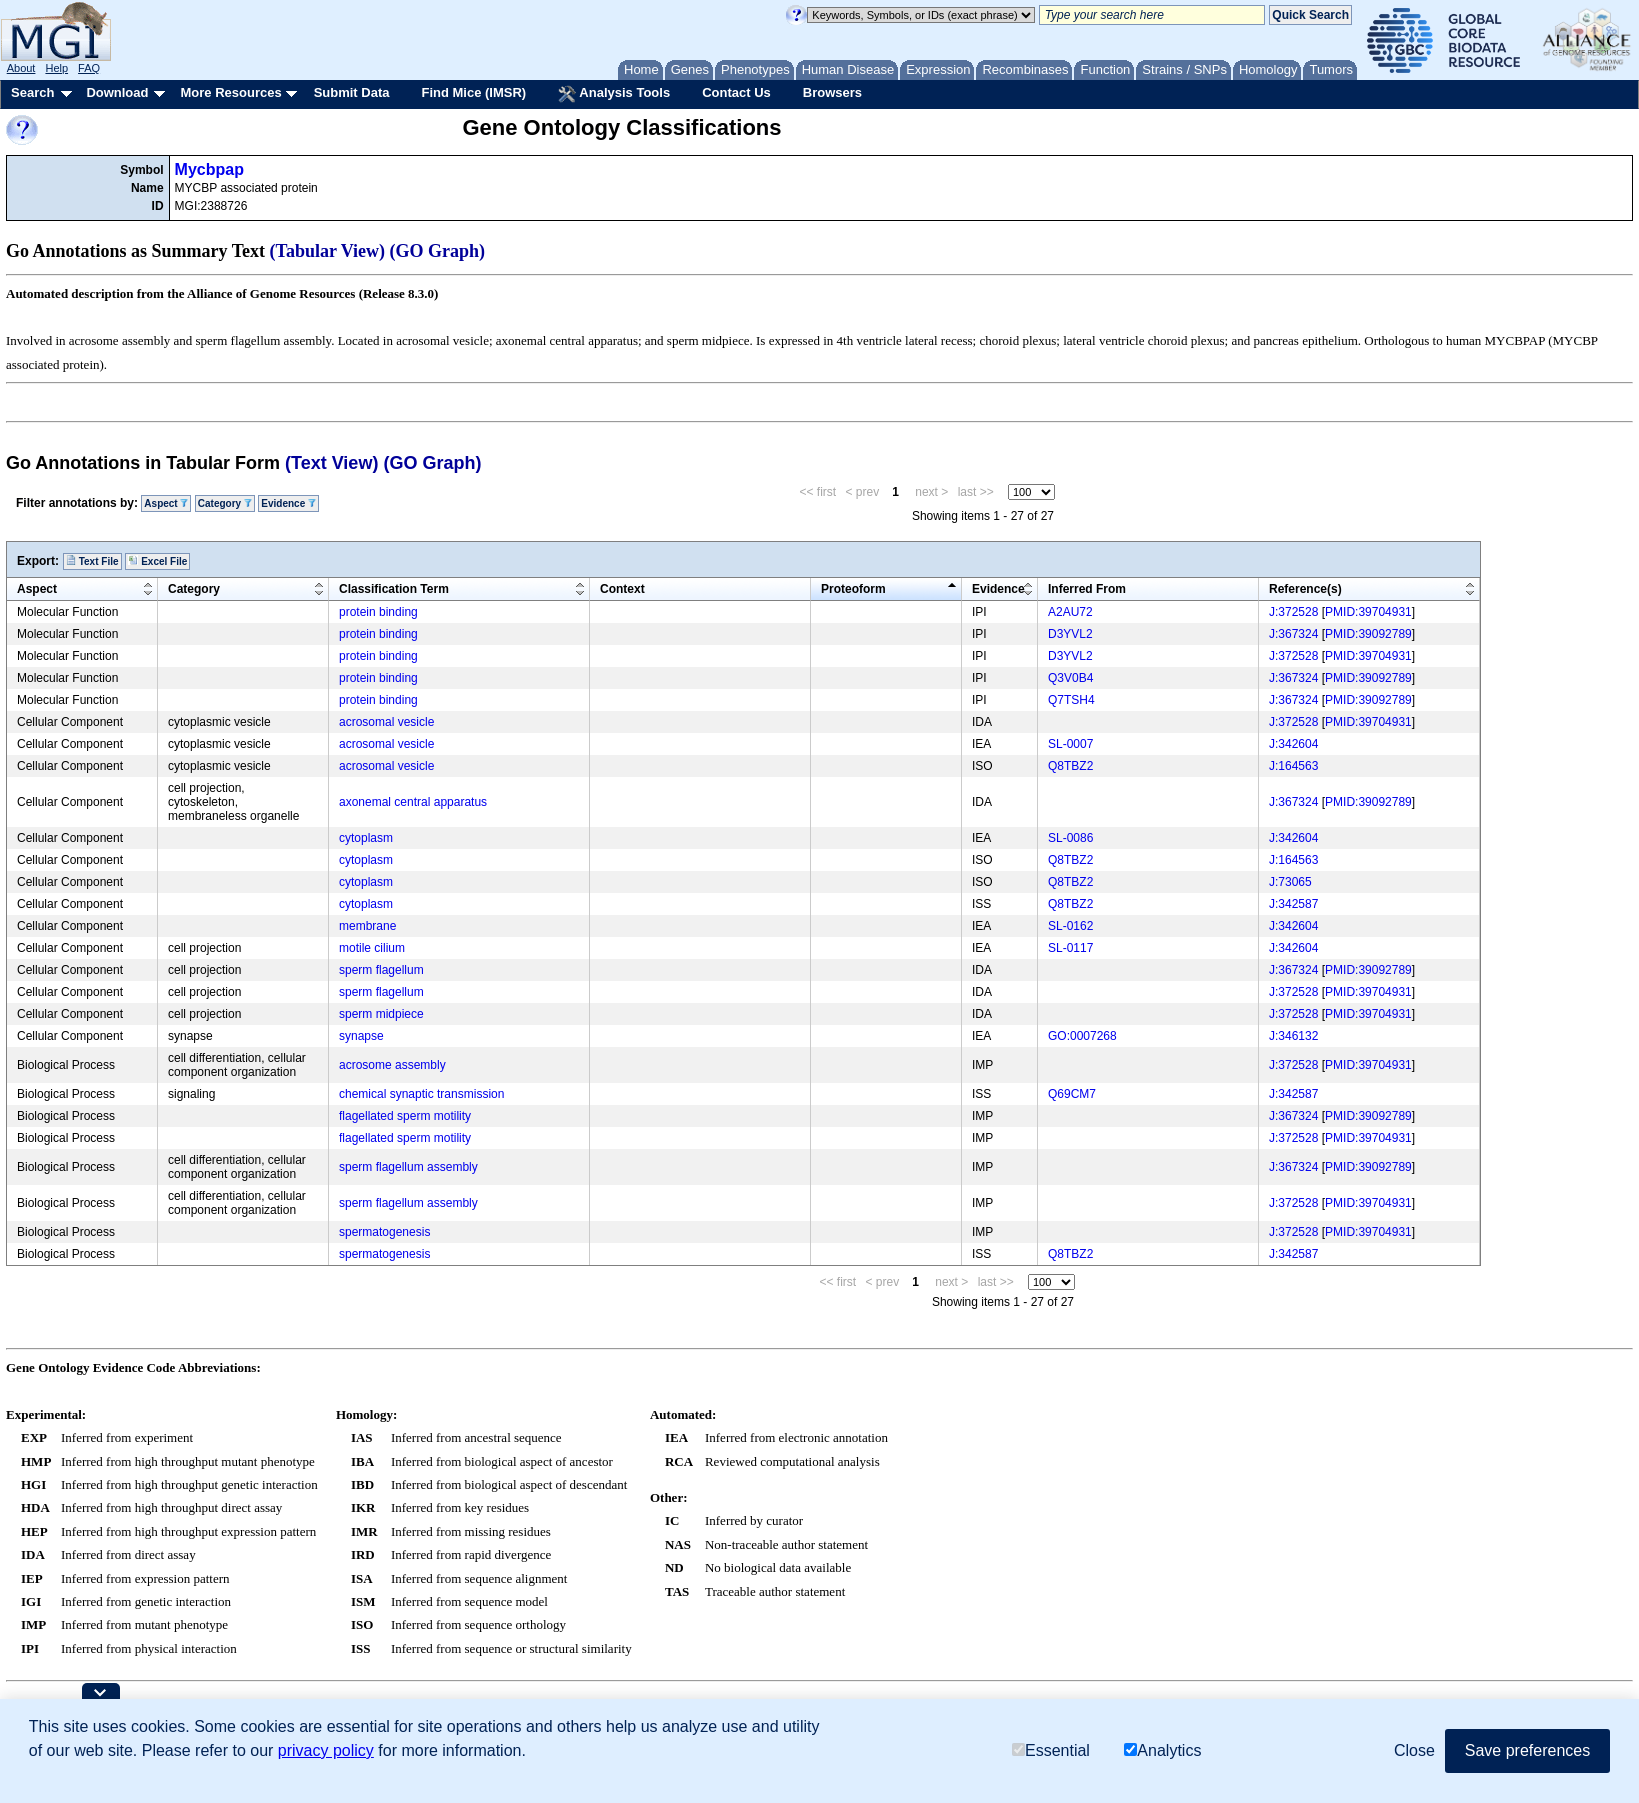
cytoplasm (366, 838)
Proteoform (853, 589)
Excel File (157, 561)
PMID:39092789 (1368, 634)
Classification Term (394, 589)
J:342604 (1293, 744)
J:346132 (1293, 1036)
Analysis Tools (614, 94)
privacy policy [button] (326, 1750)
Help (56, 68)
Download (117, 92)
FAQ (89, 68)
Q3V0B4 (1070, 678)
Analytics (1162, 1750)
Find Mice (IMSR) (473, 92)
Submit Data (352, 92)
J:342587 (1293, 904)
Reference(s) (1305, 589)
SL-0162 (1070, 926)
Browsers (832, 92)
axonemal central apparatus (413, 802)
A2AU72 (1070, 612)
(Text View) (331, 463)
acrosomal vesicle (386, 722)
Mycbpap (209, 169)
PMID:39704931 (1368, 612)
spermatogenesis (384, 1232)
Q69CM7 (1072, 1094)
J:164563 (1293, 766)
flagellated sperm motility (405, 1116)
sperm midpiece (381, 1014)
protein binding (378, 612)
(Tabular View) (328, 251)
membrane (367, 926)
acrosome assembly (392, 1065)
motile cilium (372, 948)
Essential (1051, 1750)
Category (225, 503)
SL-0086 (1070, 838)
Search (32, 92)
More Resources (230, 92)
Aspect (166, 503)
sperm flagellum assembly (408, 1167)
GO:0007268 (1082, 1036)
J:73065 (1290, 882)
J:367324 (1293, 634)
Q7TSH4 (1071, 700)
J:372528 (1293, 612)
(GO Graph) (438, 251)
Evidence (288, 503)
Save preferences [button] (1527, 1750)
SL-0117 (1070, 948)
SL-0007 (1070, 744)
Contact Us (736, 92)
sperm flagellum (381, 970)
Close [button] (1414, 1750)
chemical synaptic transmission (421, 1094)
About (21, 68)
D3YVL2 (1070, 634)
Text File (92, 561)
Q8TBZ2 (1070, 766)
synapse (361, 1036)
